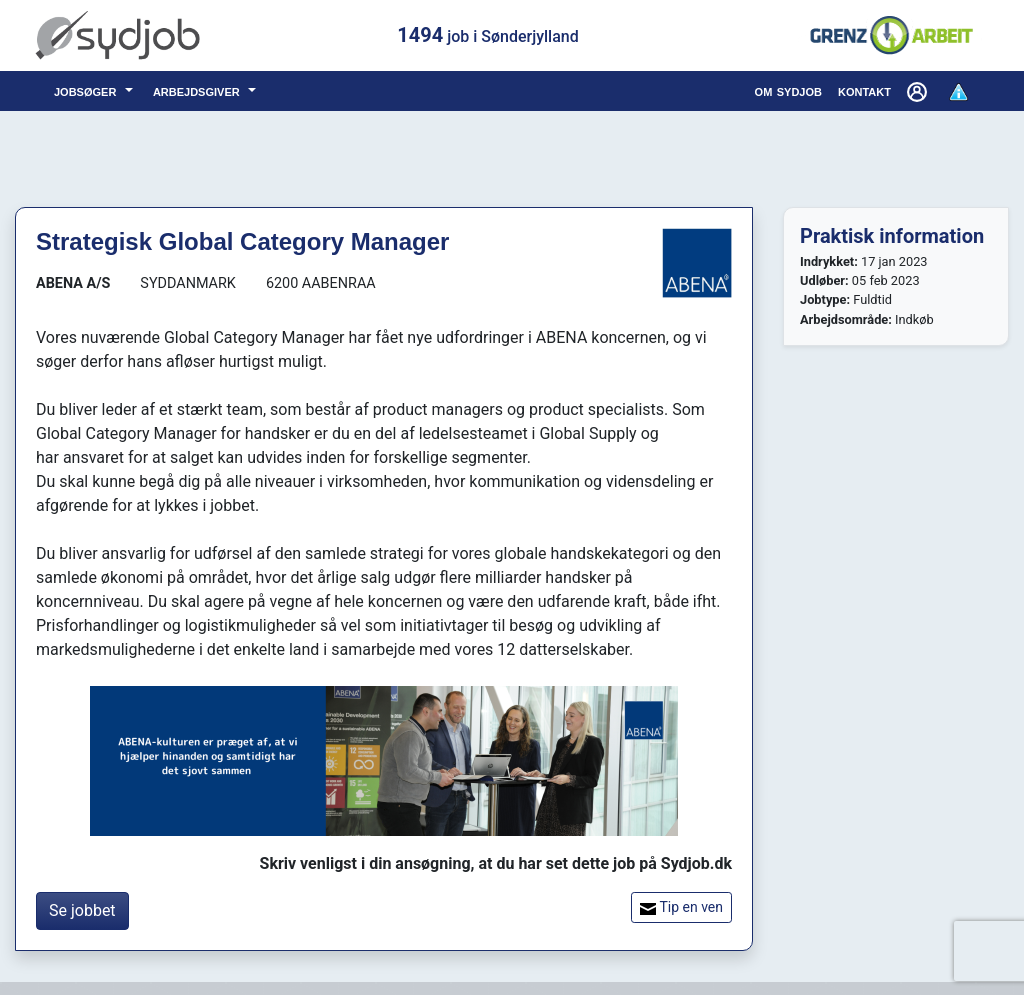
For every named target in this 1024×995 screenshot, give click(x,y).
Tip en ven (681, 907)
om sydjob (788, 90)
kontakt (864, 90)
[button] (919, 91)
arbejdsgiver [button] (198, 90)
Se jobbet (82, 910)
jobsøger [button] (87, 90)
